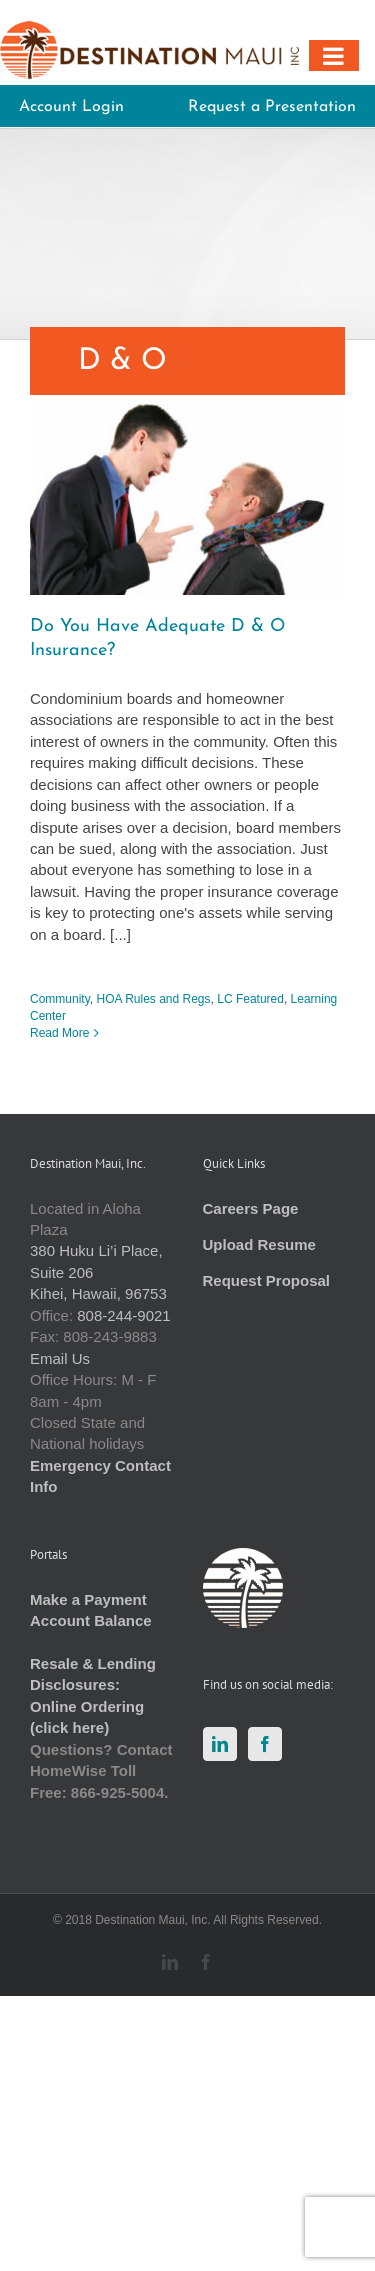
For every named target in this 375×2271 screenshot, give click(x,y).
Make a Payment (88, 1599)
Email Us (60, 1358)
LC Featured (250, 999)
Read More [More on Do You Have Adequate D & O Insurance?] (59, 1033)
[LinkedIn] (220, 1744)
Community (60, 999)
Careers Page (251, 1208)
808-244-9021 (123, 1315)
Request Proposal (267, 1280)
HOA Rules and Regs (153, 999)
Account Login (71, 107)
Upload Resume (259, 1244)
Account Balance (91, 1620)
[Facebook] (265, 1744)
